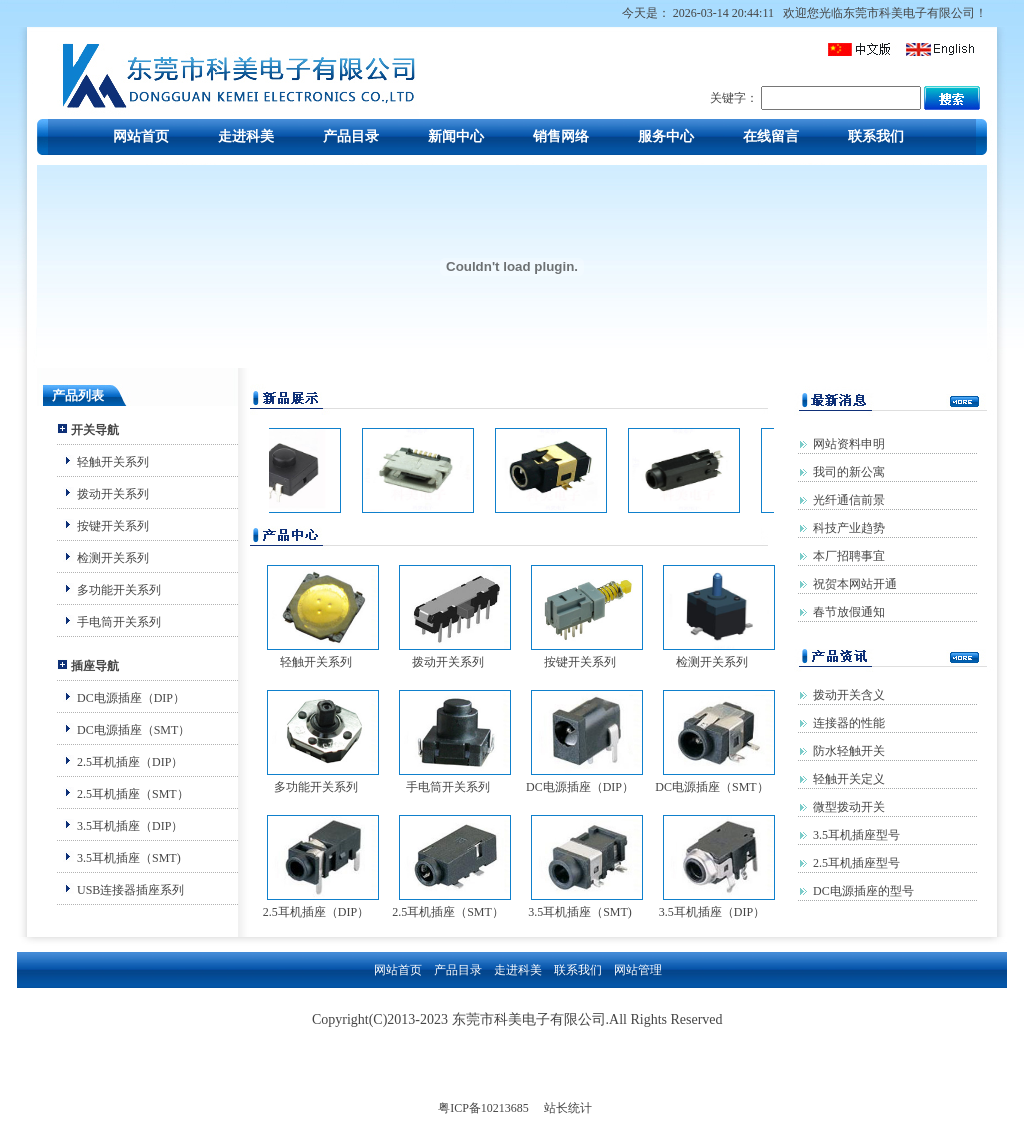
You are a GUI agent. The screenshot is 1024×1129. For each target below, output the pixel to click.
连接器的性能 (849, 723)
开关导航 (95, 430)
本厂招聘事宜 (849, 556)
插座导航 (95, 666)
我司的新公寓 (849, 472)
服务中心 (666, 136)
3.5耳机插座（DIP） (130, 826)
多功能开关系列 (119, 590)
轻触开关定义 (849, 779)
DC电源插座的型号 (863, 891)
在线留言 (771, 136)
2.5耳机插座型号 (856, 863)
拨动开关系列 (113, 494)
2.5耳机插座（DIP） (130, 762)
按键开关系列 (113, 526)
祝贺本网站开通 (855, 584)
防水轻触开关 (849, 751)
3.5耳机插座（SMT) (129, 858)
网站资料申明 (849, 444)
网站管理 (638, 970)
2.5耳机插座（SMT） (133, 794)
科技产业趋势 (849, 528)
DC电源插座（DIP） (131, 698)
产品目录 (351, 136)
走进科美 (246, 136)
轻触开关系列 (113, 462)
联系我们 (876, 136)
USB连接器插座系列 (130, 890)
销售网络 (561, 136)
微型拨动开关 (849, 807)
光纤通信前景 (849, 500)
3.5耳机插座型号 (856, 835)
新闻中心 (456, 136)
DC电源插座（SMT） (133, 730)
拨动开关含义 (849, 695)
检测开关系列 (113, 558)
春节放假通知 (849, 612)
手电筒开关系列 (119, 622)
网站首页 (141, 136)
